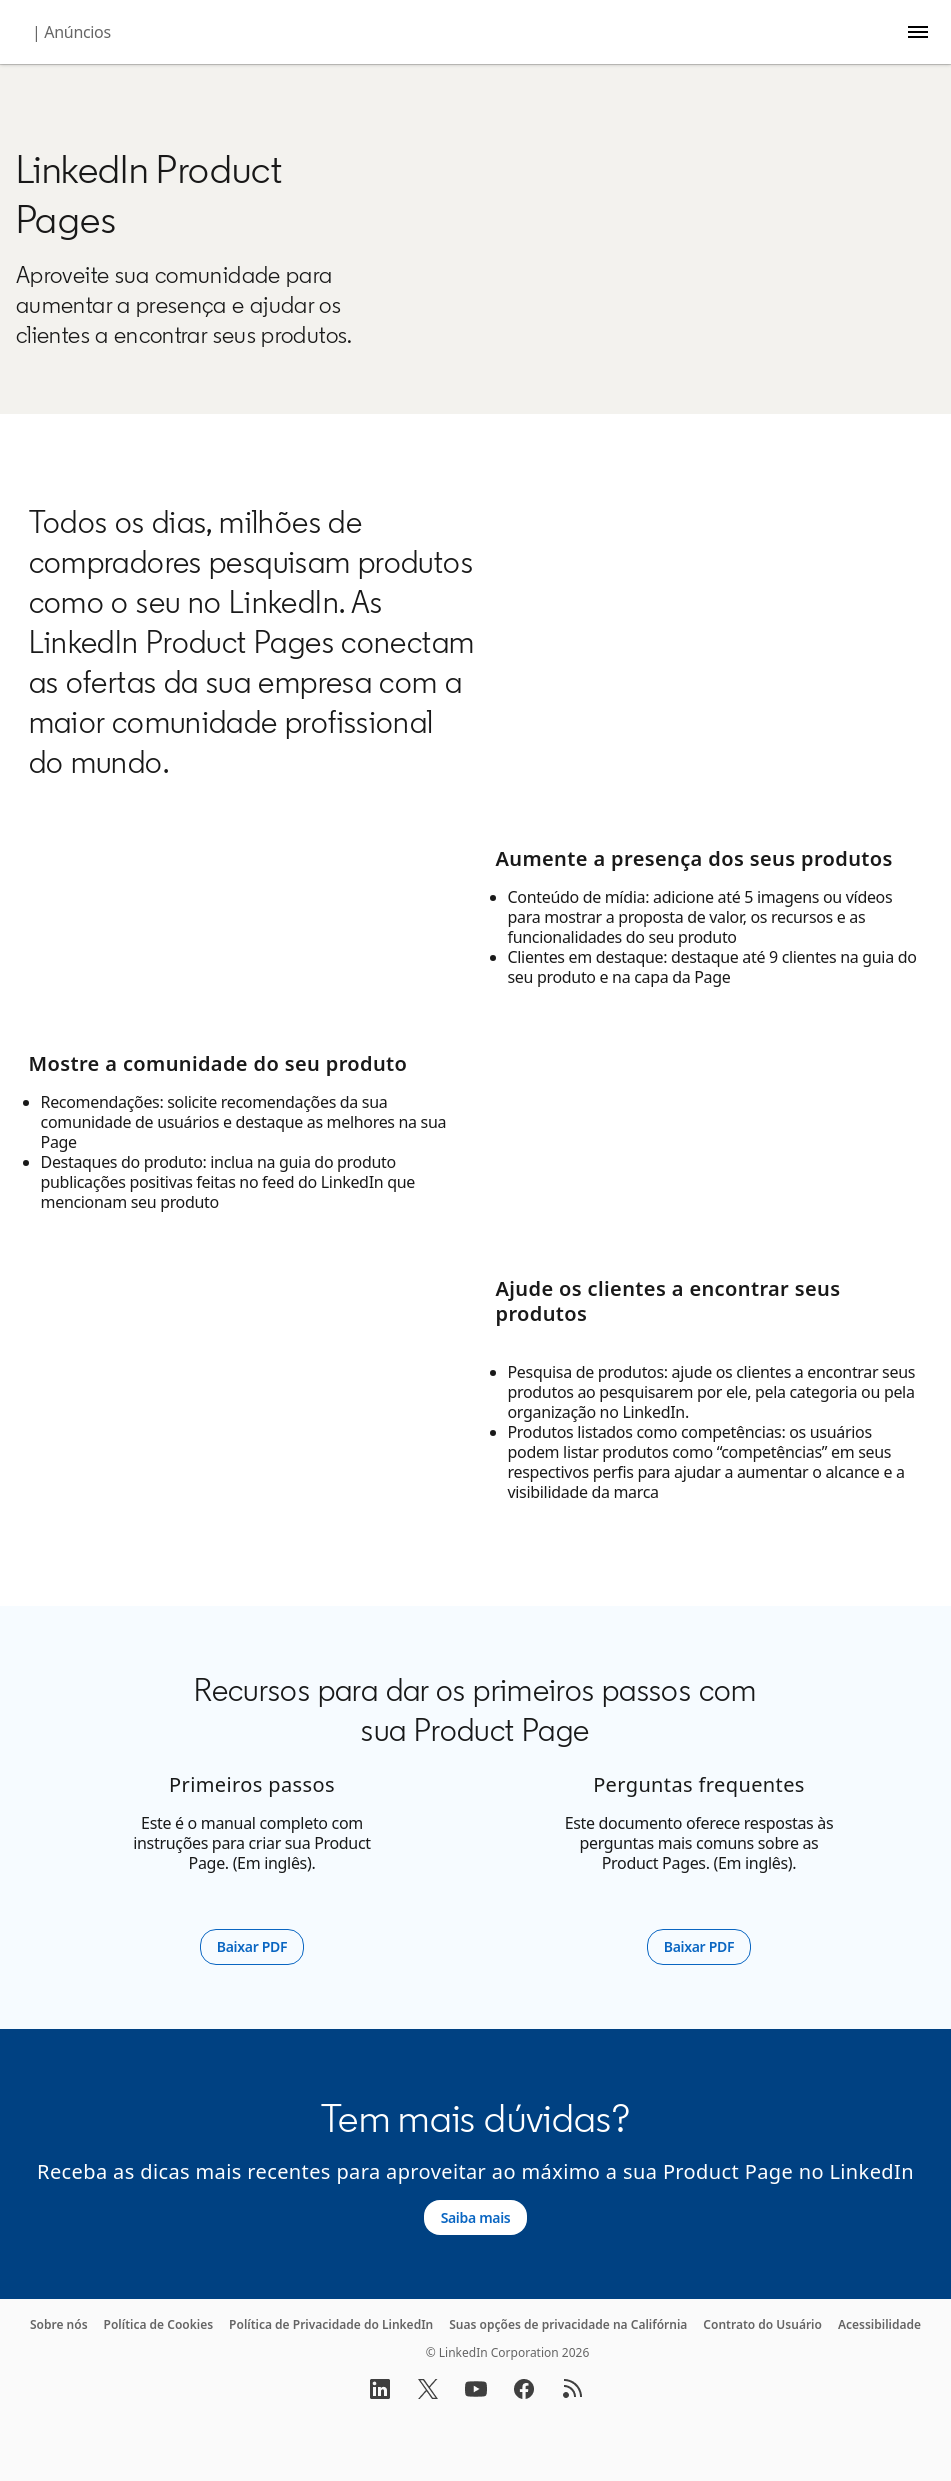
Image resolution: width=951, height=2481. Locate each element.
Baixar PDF (260, 1946)
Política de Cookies (159, 2324)
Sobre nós (59, 2324)
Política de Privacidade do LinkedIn (331, 2324)
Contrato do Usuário (762, 2324)
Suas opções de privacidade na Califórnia (568, 2324)
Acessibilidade (879, 2324)
